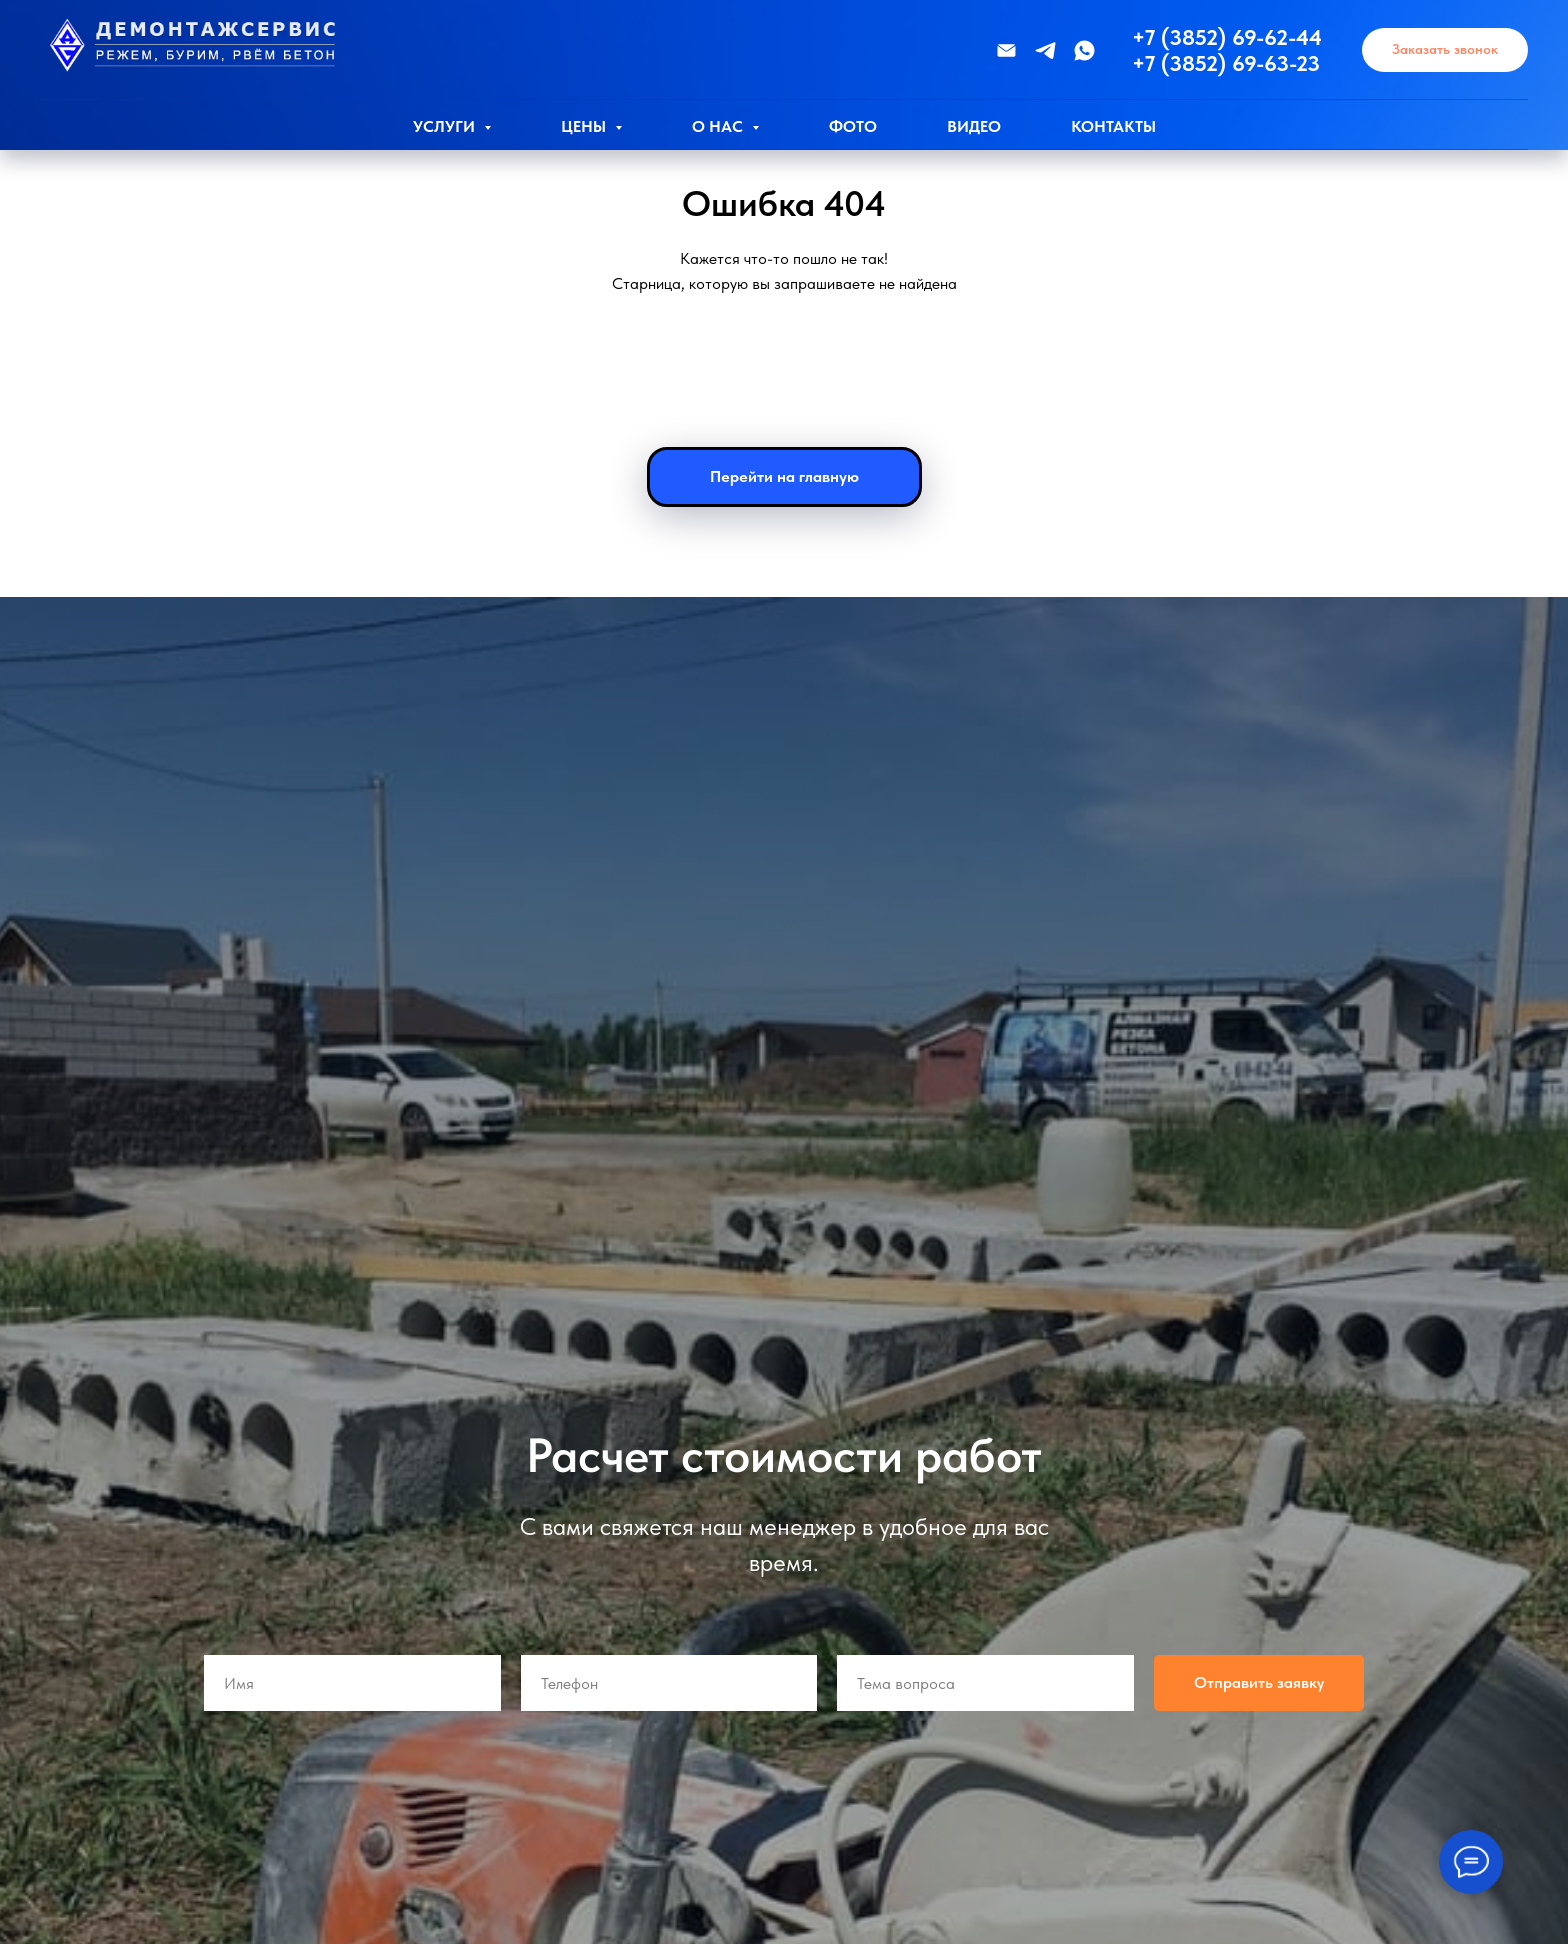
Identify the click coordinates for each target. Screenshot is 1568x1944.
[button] (1445, 50)
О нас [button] (719, 126)
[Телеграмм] (1045, 50)
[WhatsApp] (1084, 50)
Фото (853, 126)
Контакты (1113, 126)
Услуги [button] (446, 126)
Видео (974, 126)
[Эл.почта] (1006, 50)
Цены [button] (585, 126)
